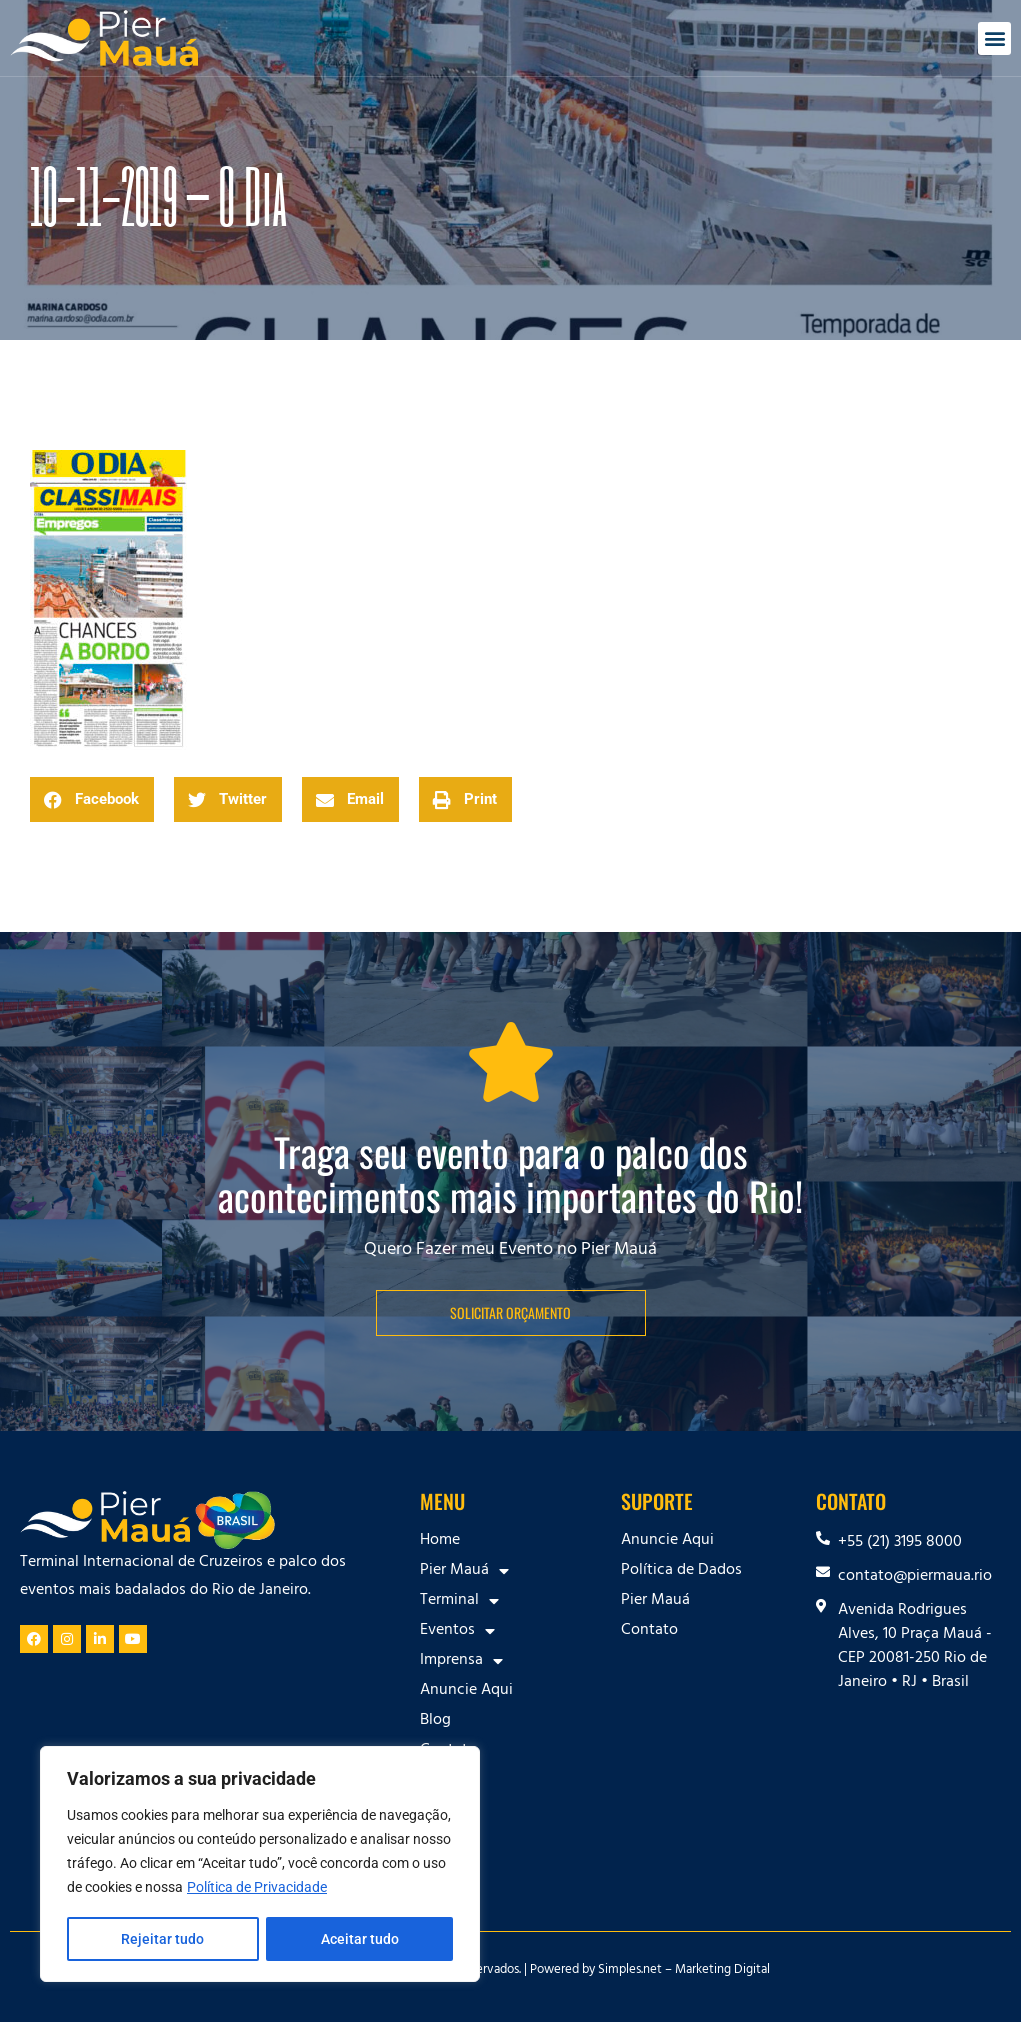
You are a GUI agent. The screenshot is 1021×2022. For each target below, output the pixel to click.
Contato (448, 1751)
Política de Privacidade (257, 1889)
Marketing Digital (722, 1971)
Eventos (457, 1631)
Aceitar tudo (360, 1939)
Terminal (459, 1601)
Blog (435, 1721)
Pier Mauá (464, 1571)
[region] (260, 1865)
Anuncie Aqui (466, 1691)
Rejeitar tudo (162, 1939)
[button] (994, 38)
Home (440, 1541)
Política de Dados (681, 1571)
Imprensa (461, 1661)
